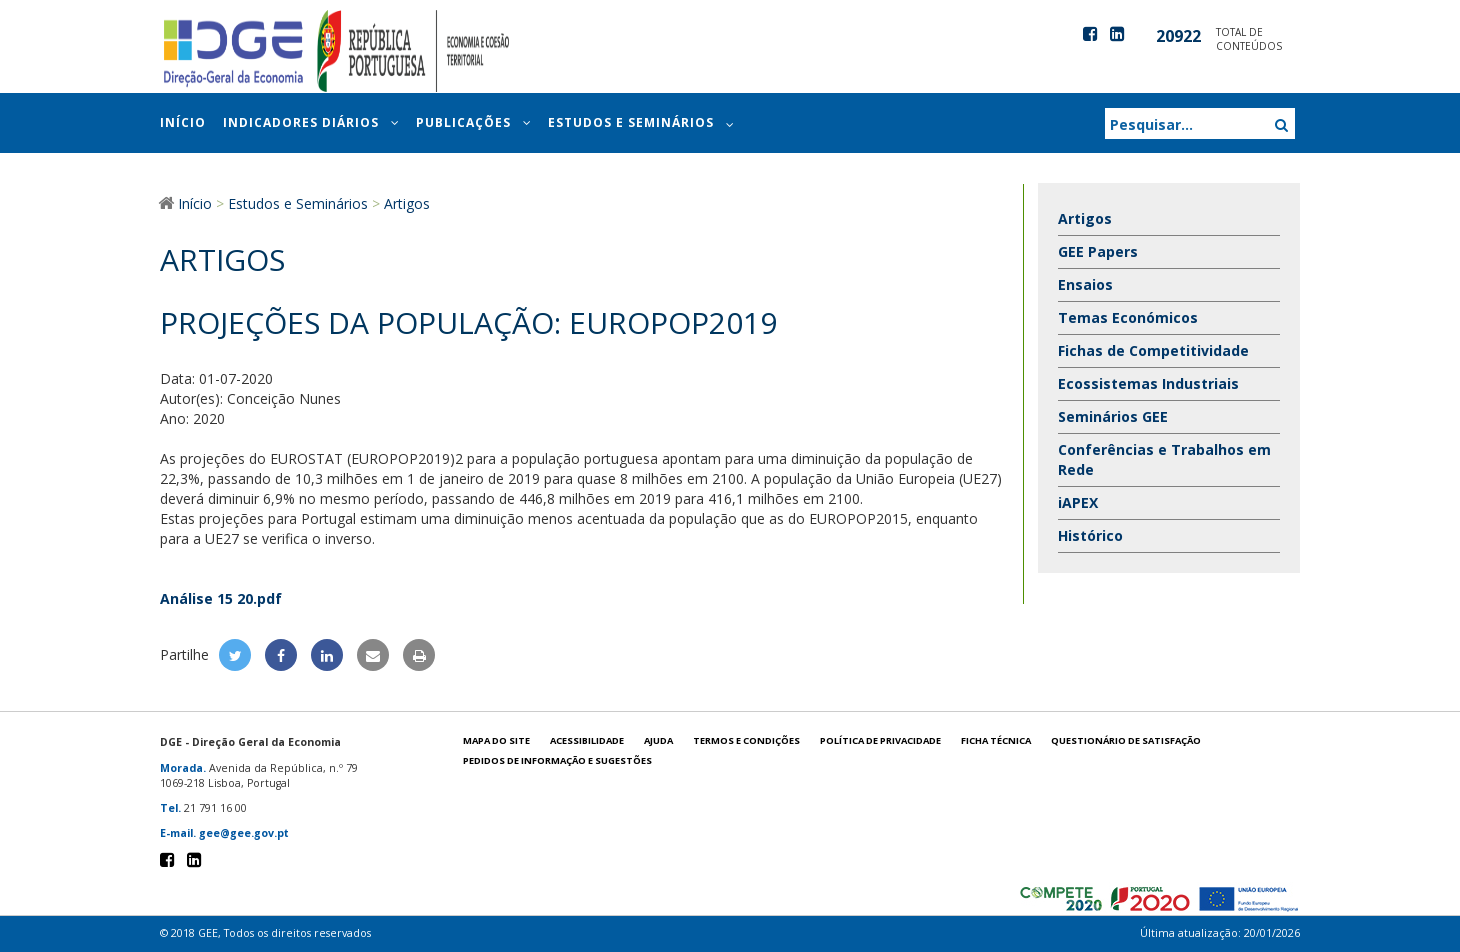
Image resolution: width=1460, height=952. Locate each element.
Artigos (1085, 218)
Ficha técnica (996, 740)
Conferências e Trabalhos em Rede (1164, 459)
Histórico (1090, 535)
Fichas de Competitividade (1153, 350)
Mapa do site (496, 740)
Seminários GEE (1113, 416)
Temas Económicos (1128, 317)
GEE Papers (1098, 251)
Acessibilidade (587, 740)
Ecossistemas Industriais (1148, 383)
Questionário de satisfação (1126, 740)
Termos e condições (746, 740)
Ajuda (658, 740)
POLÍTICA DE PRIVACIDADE (880, 740)
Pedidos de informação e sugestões (557, 760)
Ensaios (1085, 284)
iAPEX (1078, 502)
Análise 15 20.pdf (221, 598)
